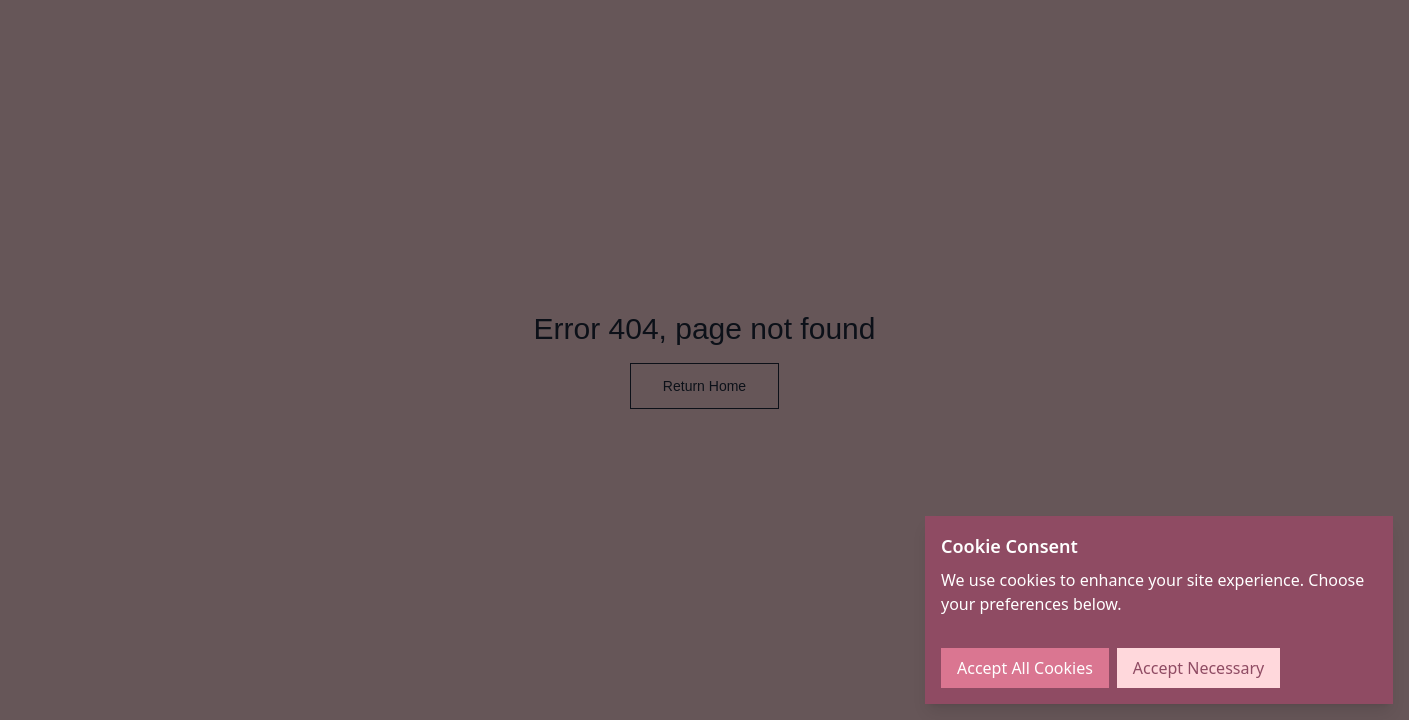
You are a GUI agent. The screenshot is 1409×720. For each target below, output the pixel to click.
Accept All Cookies (1025, 668)
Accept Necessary (1198, 668)
